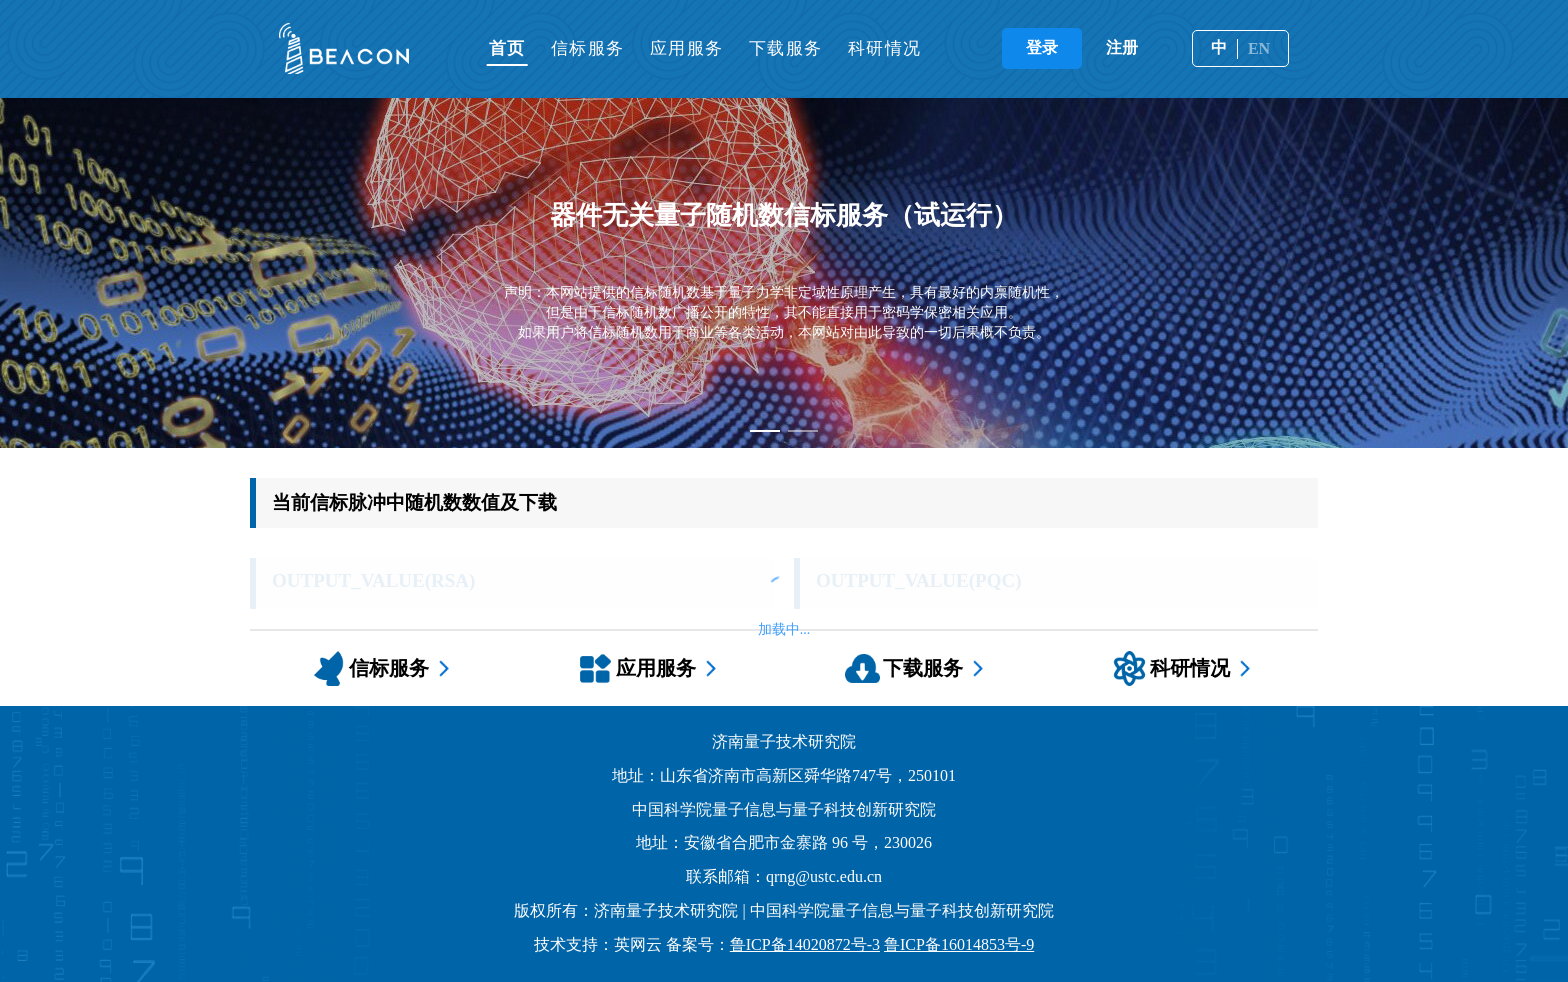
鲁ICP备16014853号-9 (959, 944)
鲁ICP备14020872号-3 (805, 944)
